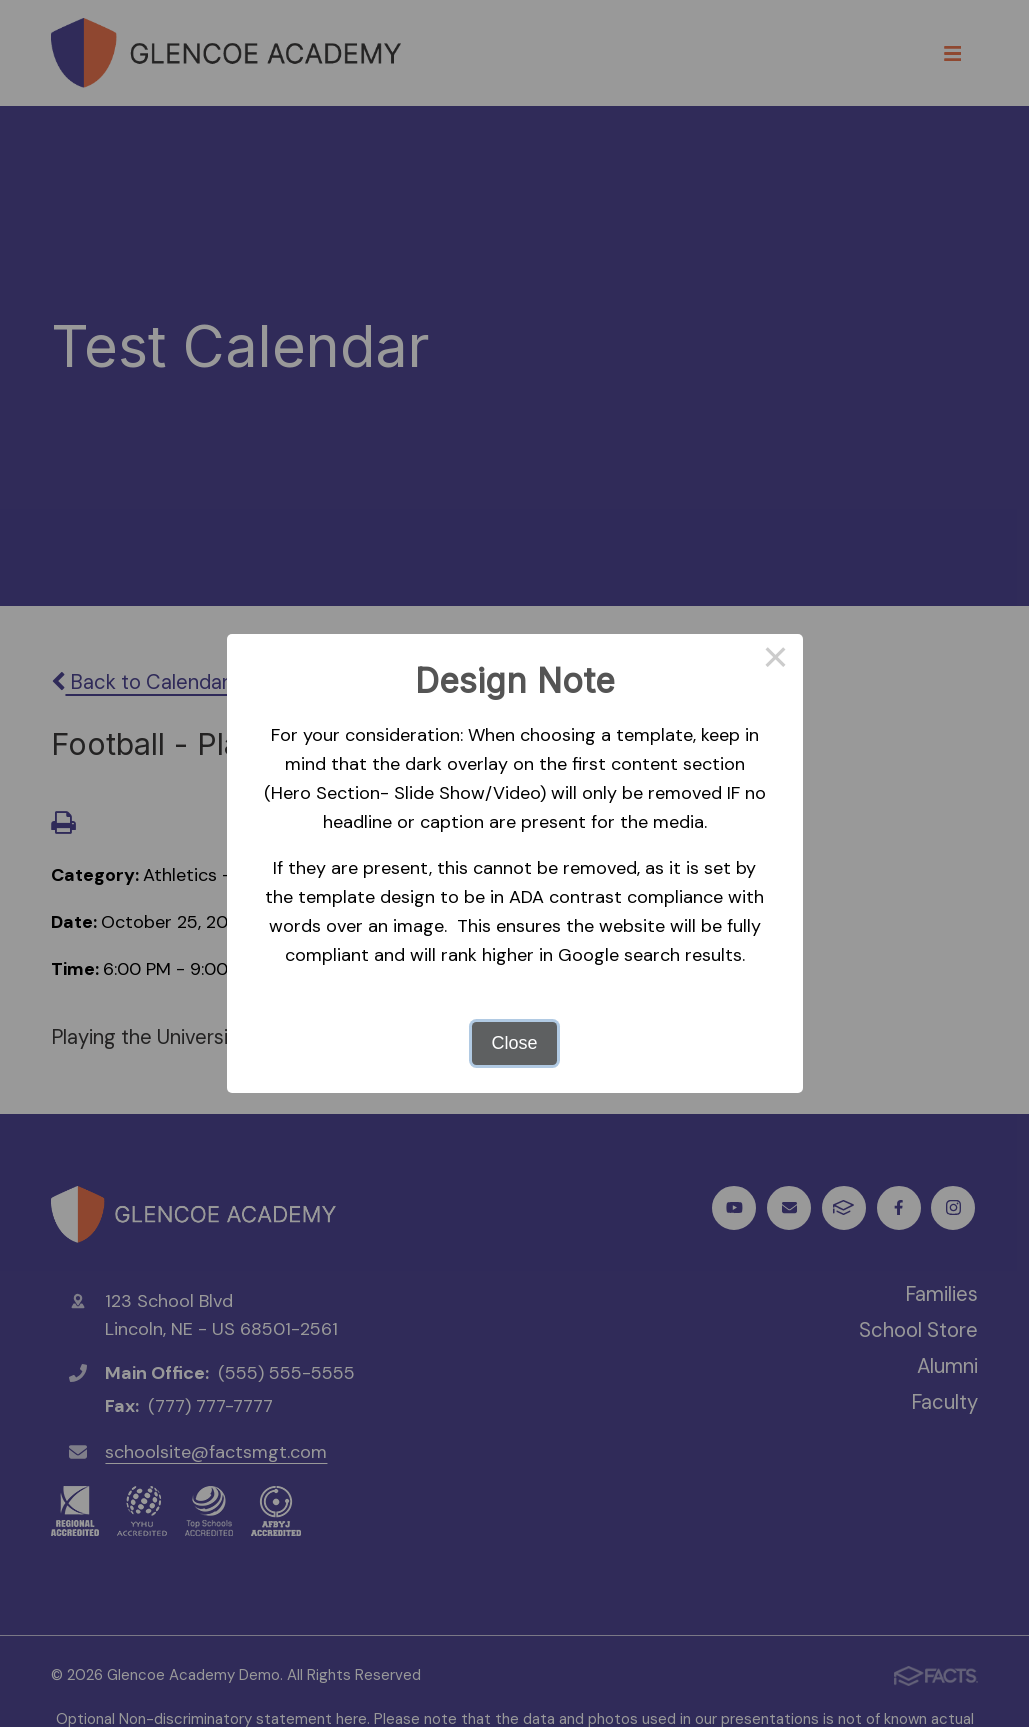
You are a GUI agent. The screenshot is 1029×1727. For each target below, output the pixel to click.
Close (514, 1043)
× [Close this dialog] (775, 661)
